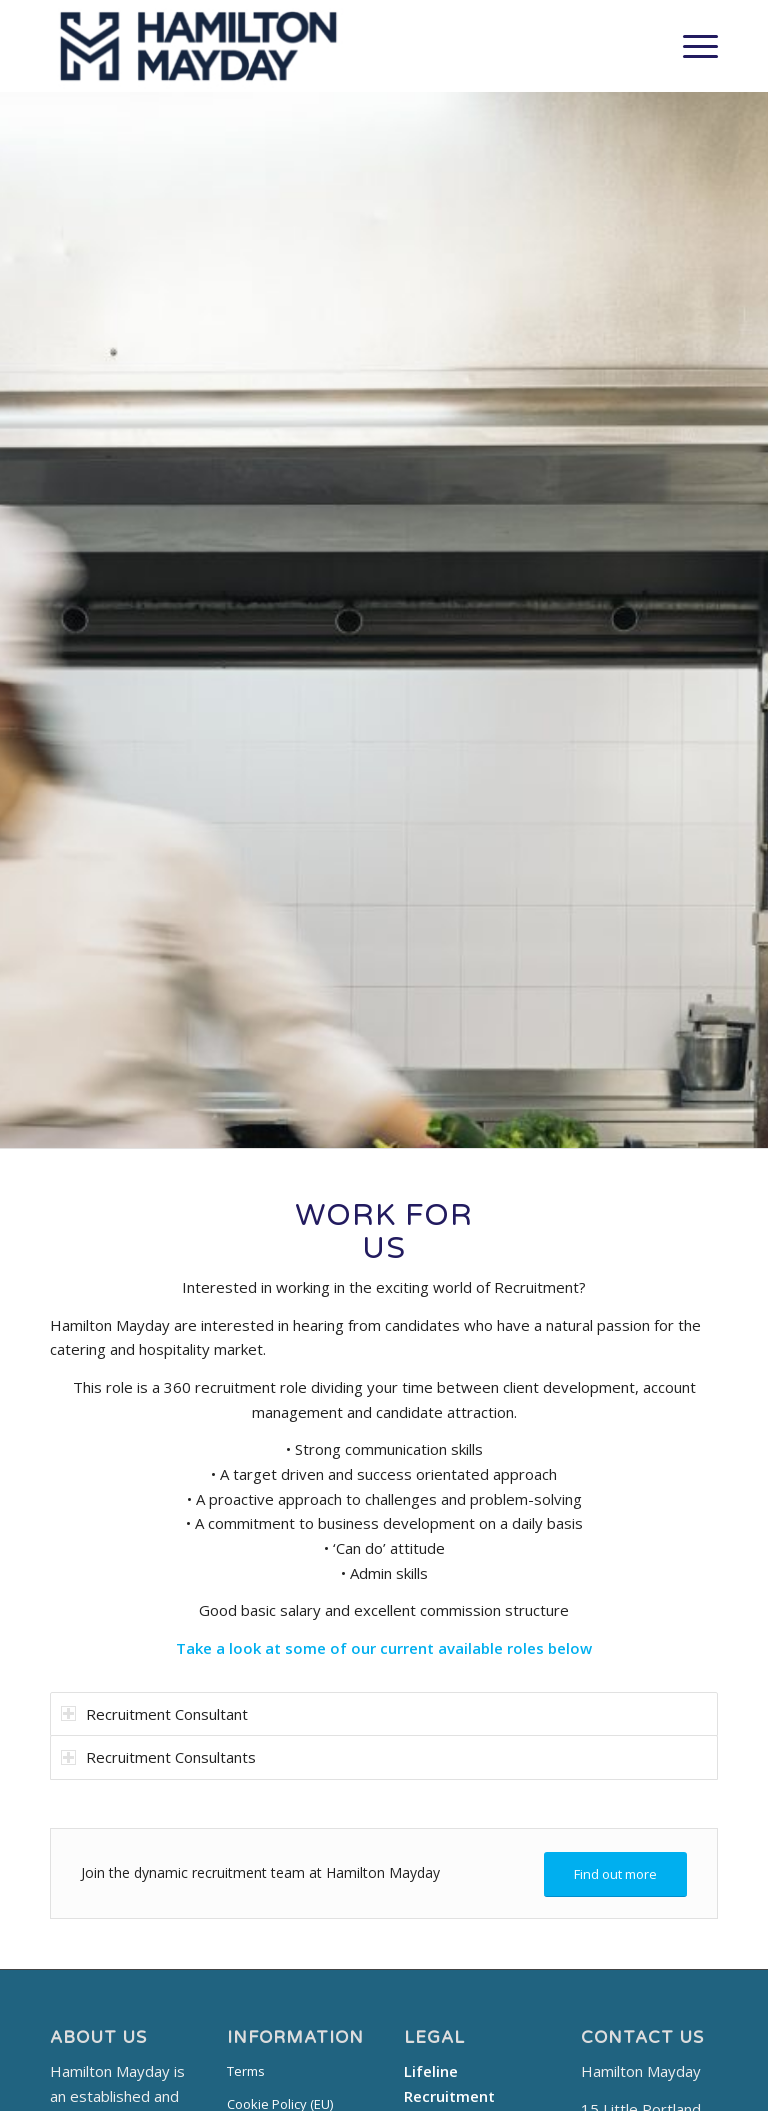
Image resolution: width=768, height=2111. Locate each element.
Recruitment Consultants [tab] (158, 1757)
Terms (246, 2071)
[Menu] (690, 46)
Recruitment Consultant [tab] (154, 1714)
